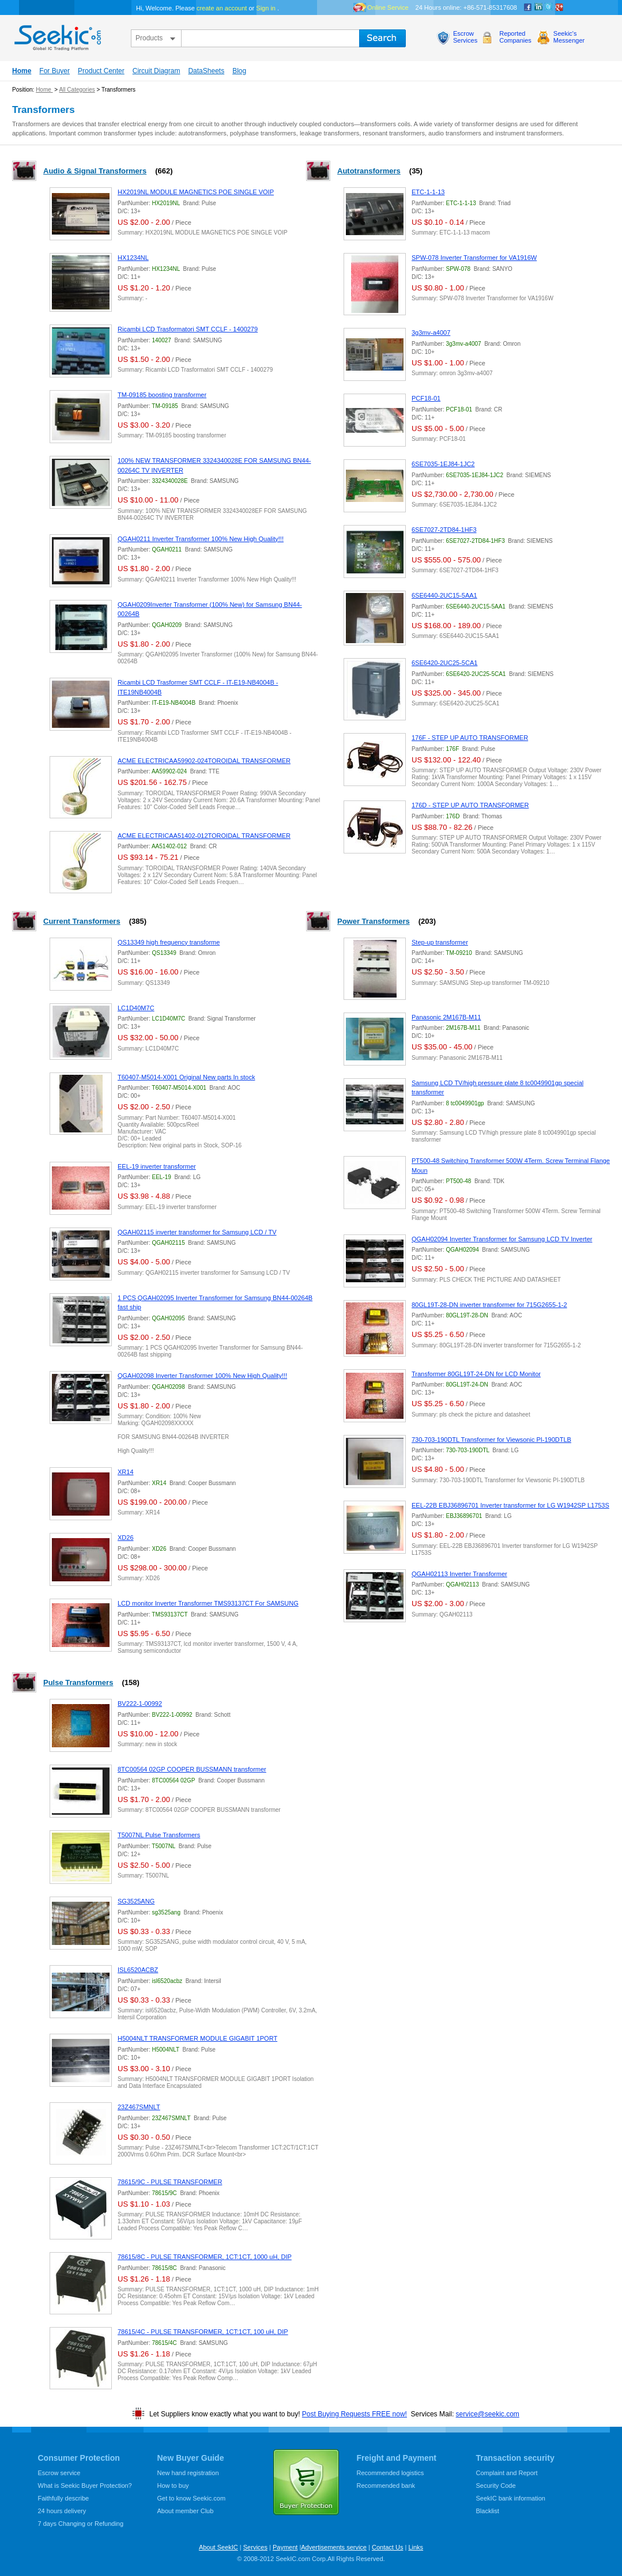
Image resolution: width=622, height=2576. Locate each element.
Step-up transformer (440, 942)
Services (255, 2547)
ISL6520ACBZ (138, 1969)
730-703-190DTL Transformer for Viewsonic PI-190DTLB (491, 1439)
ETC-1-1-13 (428, 191)
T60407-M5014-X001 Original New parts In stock (186, 1077)
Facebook (528, 7)
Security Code (496, 2485)
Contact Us (387, 2547)
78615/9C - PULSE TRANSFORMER (170, 2181)
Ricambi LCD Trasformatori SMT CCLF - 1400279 (188, 329)
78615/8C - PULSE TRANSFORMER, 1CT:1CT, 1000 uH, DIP (205, 2256)
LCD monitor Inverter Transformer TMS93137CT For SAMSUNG (208, 1603)
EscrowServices (465, 37)
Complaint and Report (507, 2472)
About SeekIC (218, 2547)
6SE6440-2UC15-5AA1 (444, 595)
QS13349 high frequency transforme (169, 942)
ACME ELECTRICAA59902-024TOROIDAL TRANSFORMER (204, 760)
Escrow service (59, 2472)
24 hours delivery (62, 2510)
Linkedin (538, 7)
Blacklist (487, 2510)
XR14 (126, 1471)
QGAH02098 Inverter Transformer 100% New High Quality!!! (202, 1375)
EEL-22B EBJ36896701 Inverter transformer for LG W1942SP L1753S (510, 1505)
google (559, 7)
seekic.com (56, 35)
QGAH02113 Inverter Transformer (459, 1573)
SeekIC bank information (510, 2498)
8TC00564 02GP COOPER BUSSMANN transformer (192, 1769)
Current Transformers (81, 921)
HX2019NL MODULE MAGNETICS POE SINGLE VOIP (196, 191)
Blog (239, 71)
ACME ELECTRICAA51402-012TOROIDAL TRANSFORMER (204, 835)
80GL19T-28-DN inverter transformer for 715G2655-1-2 (489, 1304)
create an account (222, 8)
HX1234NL (133, 257)
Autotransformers (369, 171)
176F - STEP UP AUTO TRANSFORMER (470, 737)
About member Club (185, 2510)
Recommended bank (386, 2485)
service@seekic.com (487, 2414)
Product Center (101, 71)
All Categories (77, 89)
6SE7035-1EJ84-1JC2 (443, 463)
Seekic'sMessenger (569, 37)
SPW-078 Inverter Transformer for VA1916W (474, 257)
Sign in (266, 8)
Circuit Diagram (156, 71)
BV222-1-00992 (140, 1703)
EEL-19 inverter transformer (157, 1166)
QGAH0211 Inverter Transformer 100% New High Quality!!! (201, 538)
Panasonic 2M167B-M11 (446, 1017)
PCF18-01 (426, 398)
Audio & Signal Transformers (94, 171)
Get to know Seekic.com (191, 2498)
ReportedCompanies (515, 37)
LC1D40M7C (136, 1007)
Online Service (388, 7)
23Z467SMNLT (139, 2106)
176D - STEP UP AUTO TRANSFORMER (470, 805)
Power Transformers (373, 921)
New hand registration (188, 2472)
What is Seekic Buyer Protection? (85, 2485)
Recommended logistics (390, 2472)
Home (21, 71)
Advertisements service (334, 2547)
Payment (285, 2547)
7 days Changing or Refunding (81, 2523)
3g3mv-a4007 (431, 332)
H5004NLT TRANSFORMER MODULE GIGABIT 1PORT (197, 2038)
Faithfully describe (63, 2498)
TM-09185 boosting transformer (162, 394)
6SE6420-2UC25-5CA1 (444, 662)
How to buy (173, 2485)
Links (415, 2547)
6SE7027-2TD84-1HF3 (444, 529)
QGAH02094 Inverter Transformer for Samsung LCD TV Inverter (502, 1239)
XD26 (126, 1537)
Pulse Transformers (78, 1682)
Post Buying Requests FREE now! (354, 2414)
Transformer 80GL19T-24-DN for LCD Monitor (476, 1373)
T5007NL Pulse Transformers (159, 1834)
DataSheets (206, 71)
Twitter (549, 7)
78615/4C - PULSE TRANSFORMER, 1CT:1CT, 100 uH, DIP (203, 2331)
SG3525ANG (136, 1901)
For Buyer (54, 71)
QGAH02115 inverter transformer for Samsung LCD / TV (197, 1232)
